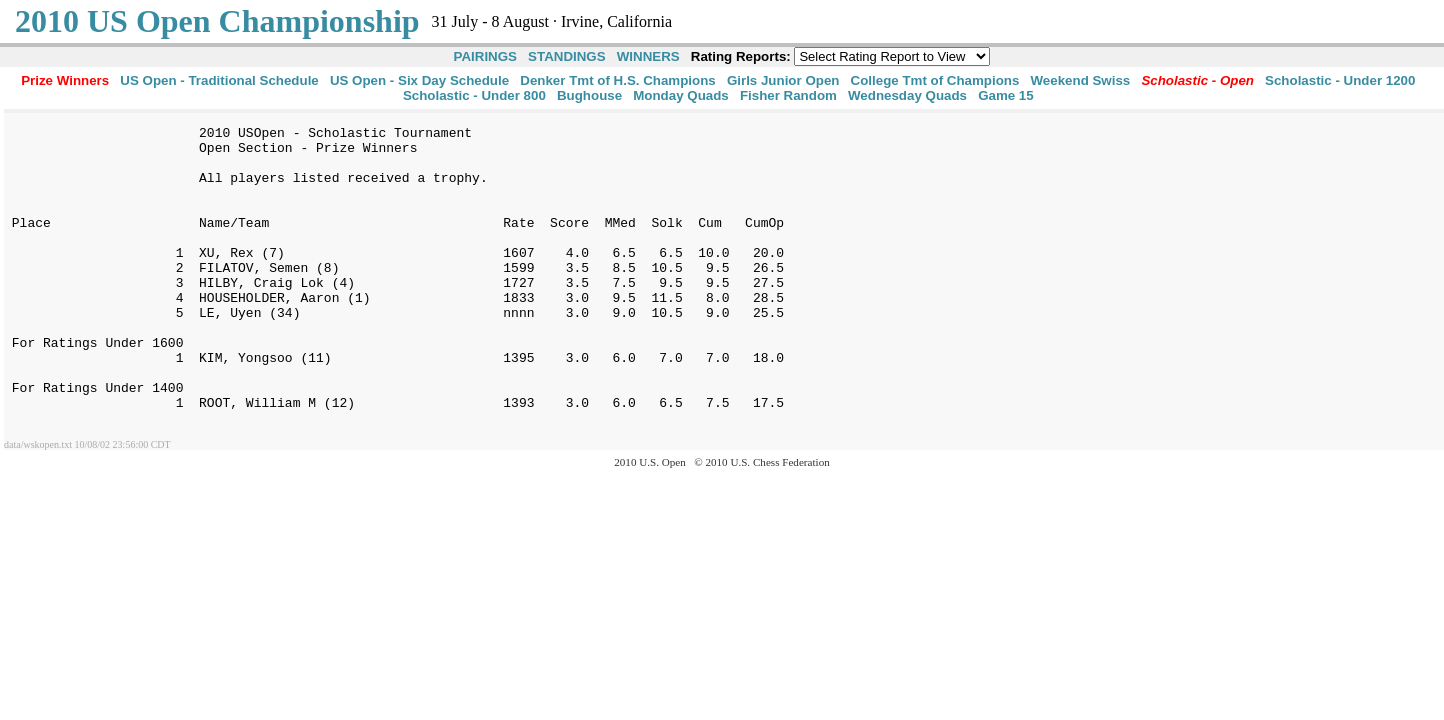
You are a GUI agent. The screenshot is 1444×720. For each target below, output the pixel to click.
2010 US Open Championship (217, 21)
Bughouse (589, 95)
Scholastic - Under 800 (474, 95)
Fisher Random (788, 95)
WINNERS (648, 56)
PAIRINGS (485, 56)
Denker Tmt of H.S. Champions (618, 80)
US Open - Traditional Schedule (219, 80)
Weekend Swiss (1081, 80)
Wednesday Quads (907, 95)
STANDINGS (567, 56)
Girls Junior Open (783, 80)
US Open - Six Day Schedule (419, 80)
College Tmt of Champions (935, 80)
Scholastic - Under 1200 (1340, 80)
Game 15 (1006, 95)
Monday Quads (681, 95)
